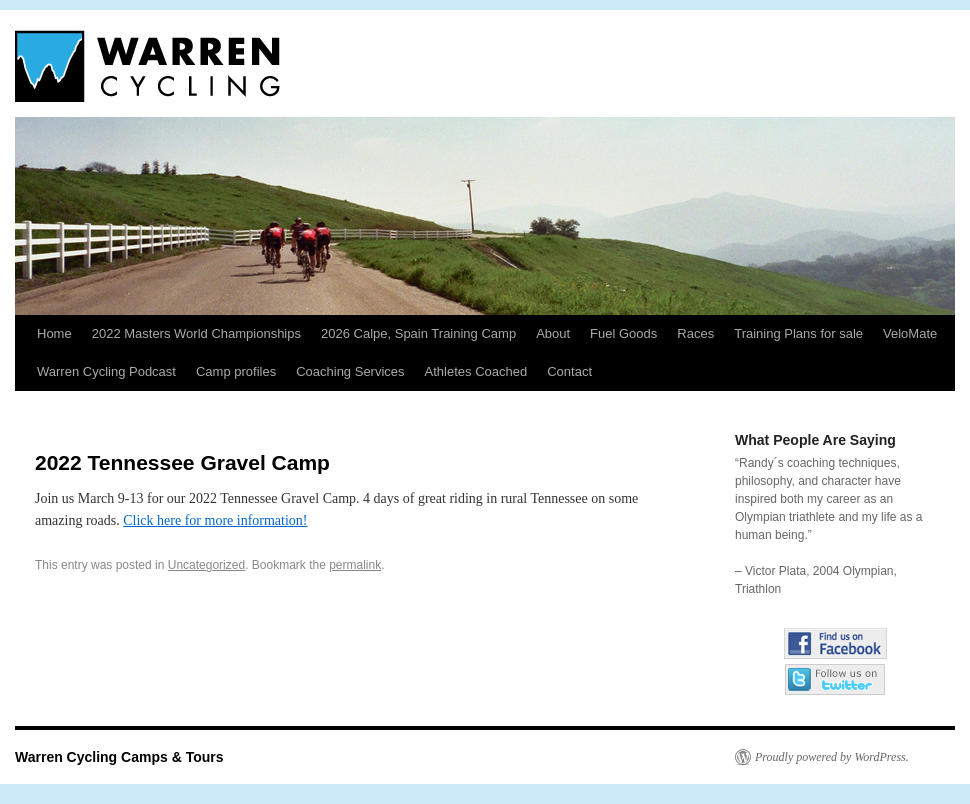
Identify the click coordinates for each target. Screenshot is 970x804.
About (553, 333)
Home (54, 333)
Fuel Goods (623, 333)
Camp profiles (236, 371)
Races (695, 333)
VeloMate (910, 333)
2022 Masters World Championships (196, 333)
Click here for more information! (215, 520)
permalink (355, 565)
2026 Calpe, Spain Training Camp (418, 333)
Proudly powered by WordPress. (832, 757)
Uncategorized (206, 565)
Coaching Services (350, 371)
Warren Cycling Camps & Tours (119, 757)
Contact (569, 371)
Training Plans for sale (798, 333)
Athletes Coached (476, 371)
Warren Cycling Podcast (106, 371)
